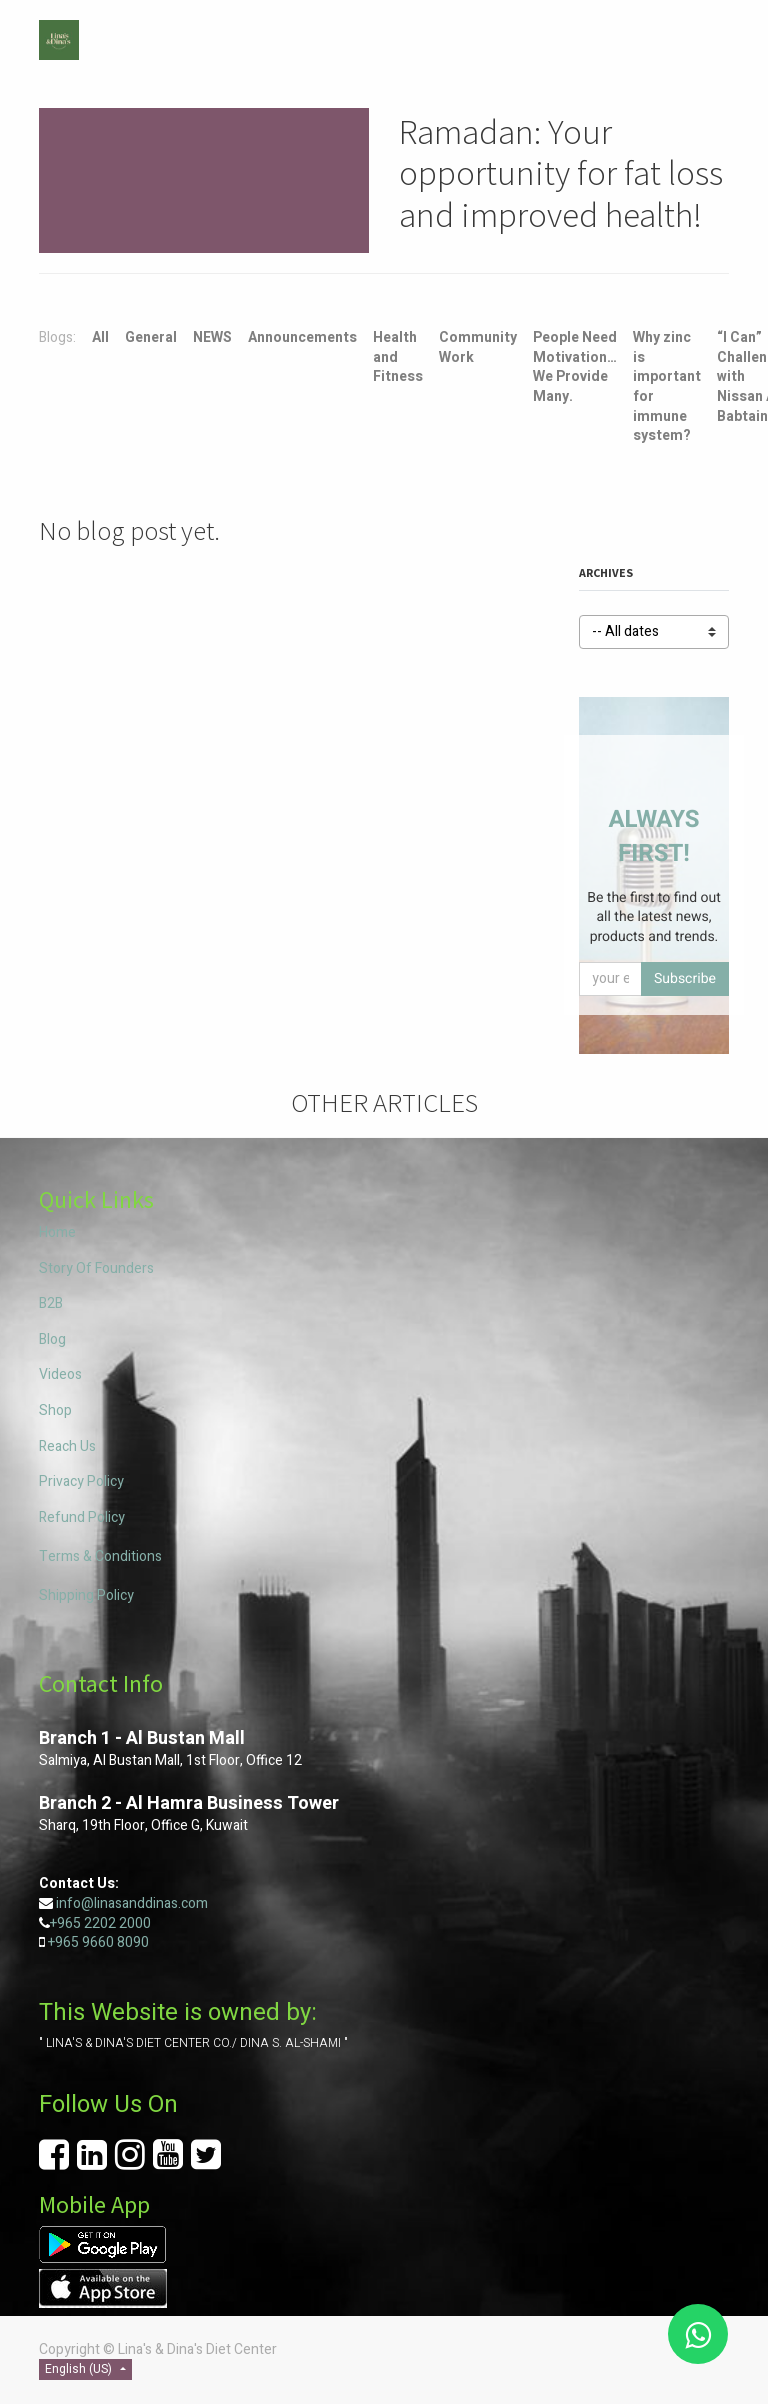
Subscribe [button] (685, 978)
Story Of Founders (96, 1268)
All (100, 337)
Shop (55, 1410)
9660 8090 (114, 1942)
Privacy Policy (81, 1481)
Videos (60, 1374)
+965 (63, 1942)
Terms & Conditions (100, 1556)
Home (57, 1232)
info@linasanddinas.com (132, 1903)
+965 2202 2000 (100, 1923)
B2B (51, 1303)
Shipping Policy (86, 1595)
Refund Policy (82, 1517)
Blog (52, 1339)
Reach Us (67, 1446)
